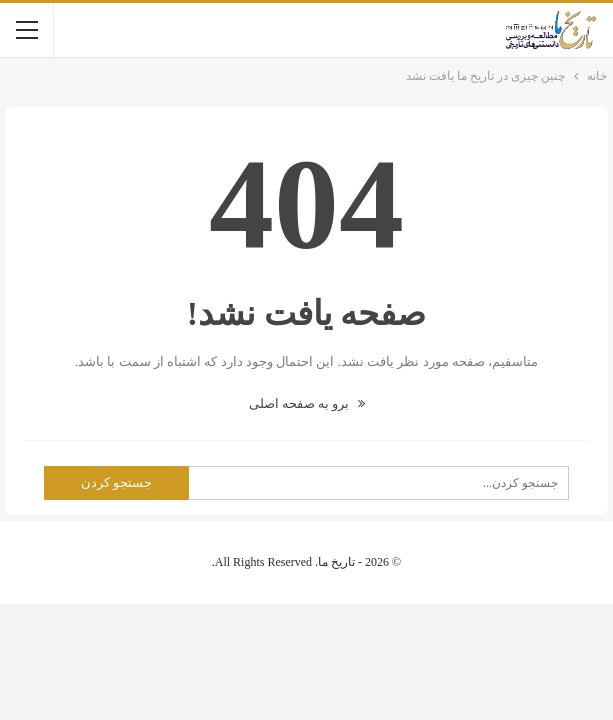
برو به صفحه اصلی (307, 403)
